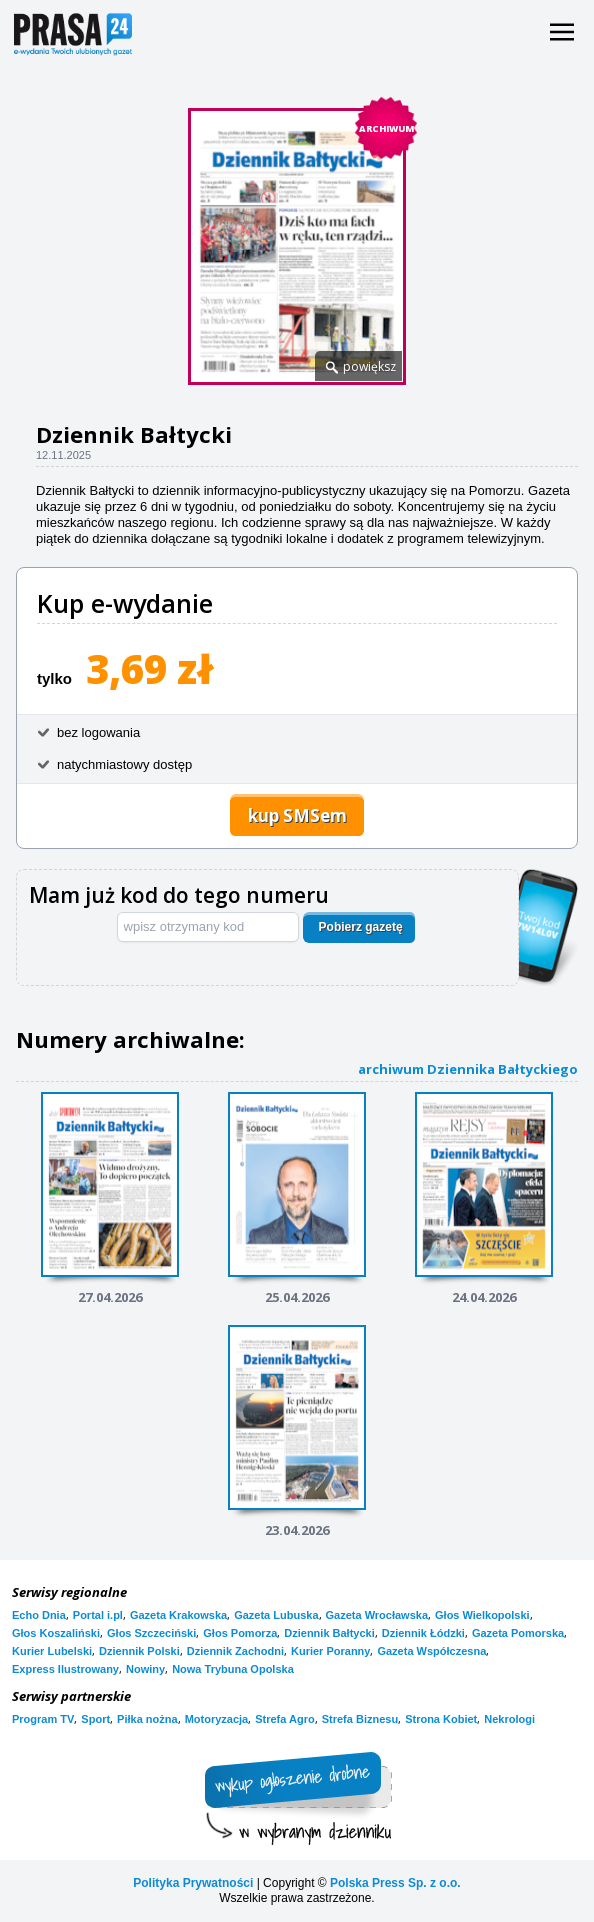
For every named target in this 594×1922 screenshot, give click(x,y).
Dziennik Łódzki (423, 1633)
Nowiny (145, 1669)
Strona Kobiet (441, 1719)
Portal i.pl (98, 1615)
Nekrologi (509, 1719)
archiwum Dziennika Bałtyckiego (468, 1068)
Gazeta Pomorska (518, 1633)
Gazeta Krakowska (178, 1615)
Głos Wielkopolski (482, 1615)
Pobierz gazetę (361, 927)
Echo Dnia (39, 1615)
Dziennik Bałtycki (329, 1633)
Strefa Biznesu (360, 1719)
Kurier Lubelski (52, 1651)
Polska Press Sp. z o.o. (395, 1883)
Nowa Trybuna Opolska (233, 1669)
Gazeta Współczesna (431, 1651)
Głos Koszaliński (56, 1633)
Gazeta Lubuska (276, 1615)
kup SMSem (297, 815)
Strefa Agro (285, 1719)
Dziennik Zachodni (235, 1651)
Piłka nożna (147, 1719)
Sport (95, 1719)
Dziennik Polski (139, 1651)
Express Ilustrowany (65, 1669)
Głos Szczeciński (151, 1633)
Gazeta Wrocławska (377, 1615)
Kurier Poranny (330, 1651)
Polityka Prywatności (193, 1883)
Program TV (43, 1719)
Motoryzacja (217, 1719)
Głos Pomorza (240, 1633)
